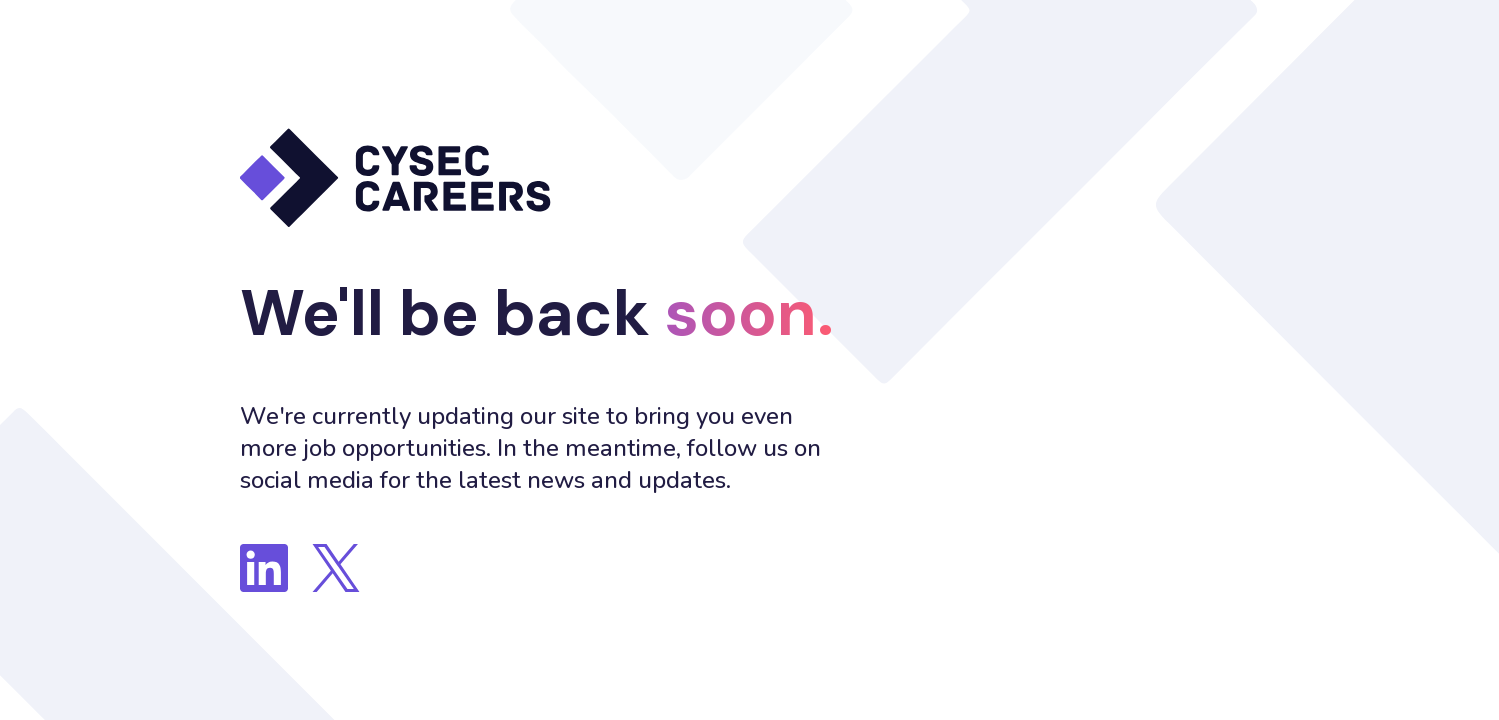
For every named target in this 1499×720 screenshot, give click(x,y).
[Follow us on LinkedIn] (264, 568)
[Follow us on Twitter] (336, 568)
